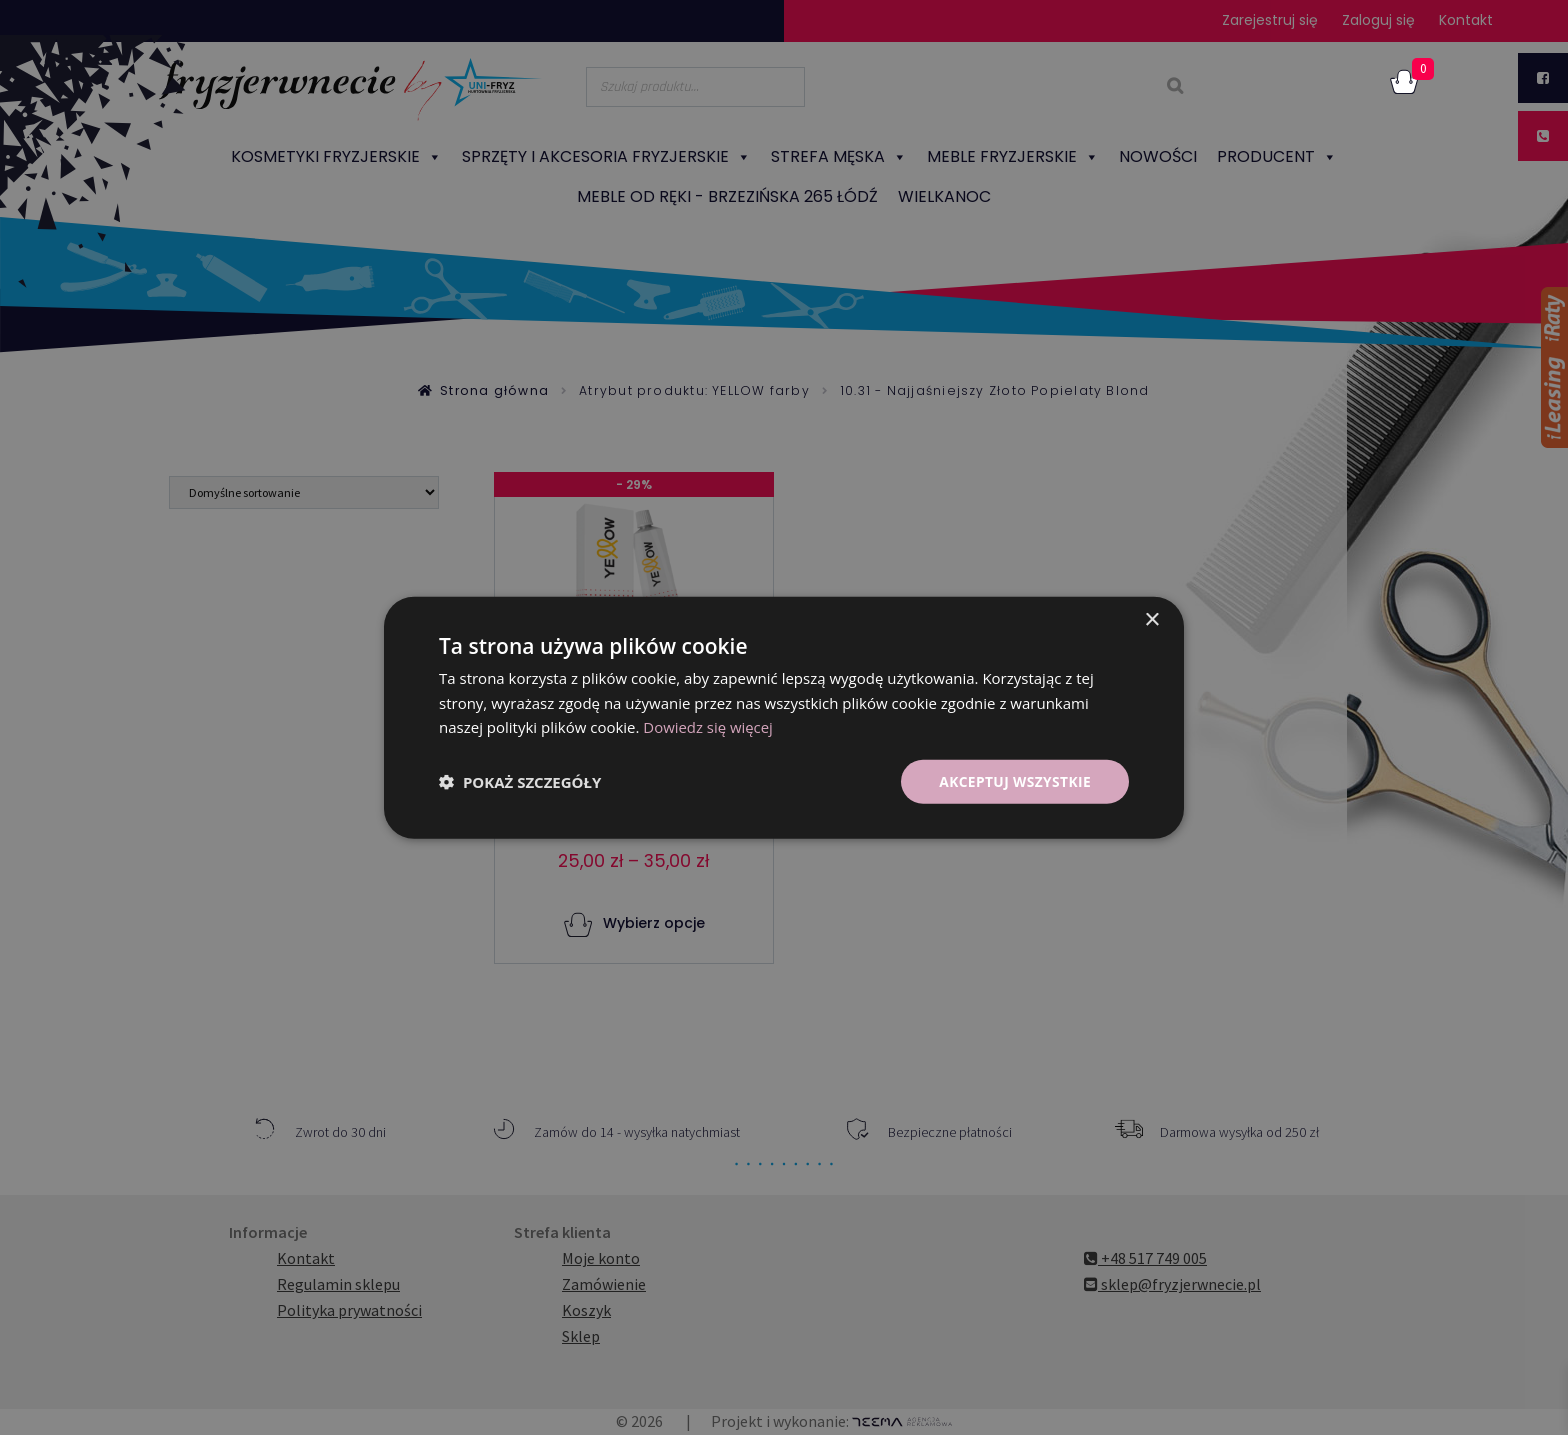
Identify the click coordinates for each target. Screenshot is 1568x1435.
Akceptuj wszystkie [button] (1014, 780)
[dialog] (784, 717)
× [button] (1151, 619)
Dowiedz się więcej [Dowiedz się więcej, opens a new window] (708, 727)
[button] (520, 782)
